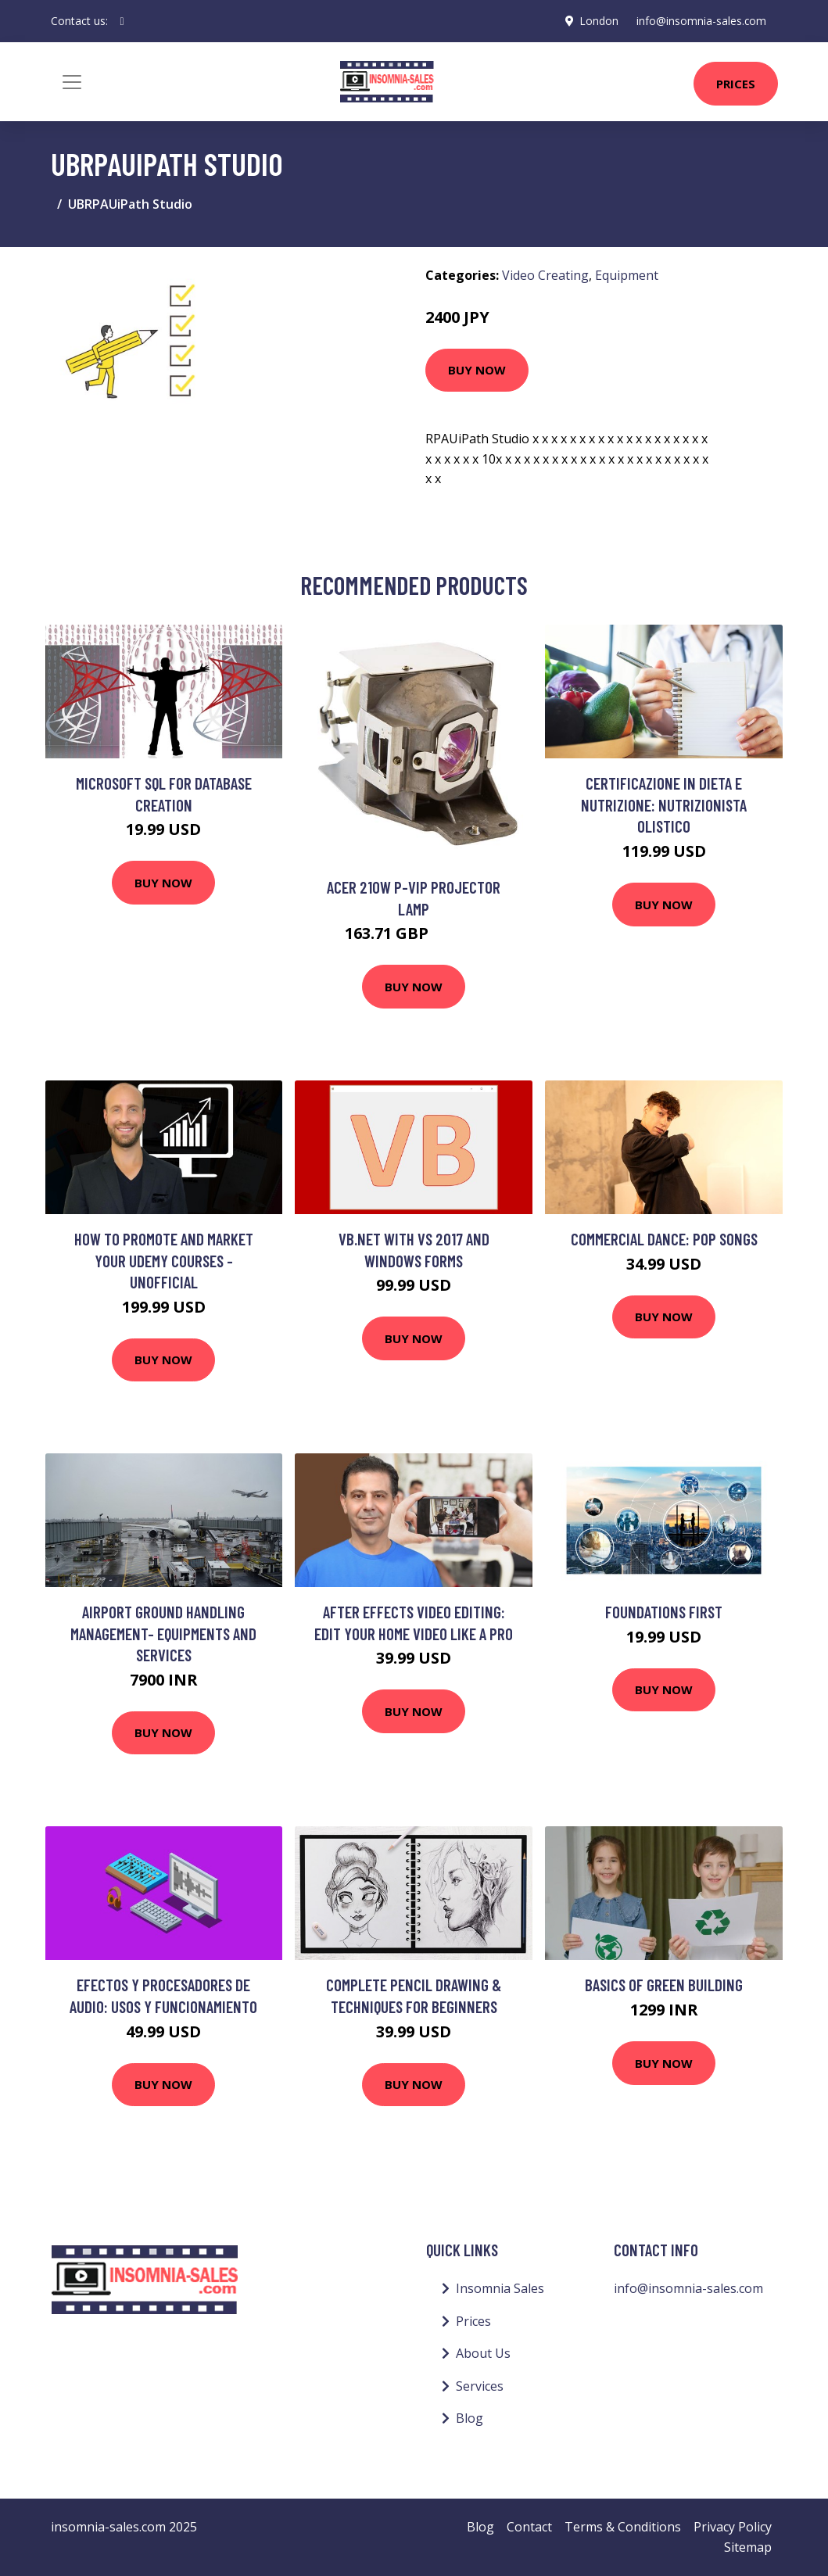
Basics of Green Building (664, 1984)
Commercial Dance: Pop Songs (664, 1239)
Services (480, 2386)
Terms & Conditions (623, 2526)
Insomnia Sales (500, 2288)
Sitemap (748, 2547)
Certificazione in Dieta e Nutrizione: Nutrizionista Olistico (664, 804)
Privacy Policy (733, 2526)
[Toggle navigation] (72, 82)
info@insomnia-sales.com (700, 20)
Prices (735, 83)
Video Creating (545, 275)
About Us (483, 2353)
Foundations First (663, 1611)
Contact (529, 2526)
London (596, 20)
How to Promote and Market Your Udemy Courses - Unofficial (163, 1260)
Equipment (626, 275)
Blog (469, 2418)
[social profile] (122, 21)
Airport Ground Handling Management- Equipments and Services (163, 1633)
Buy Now (477, 370)
